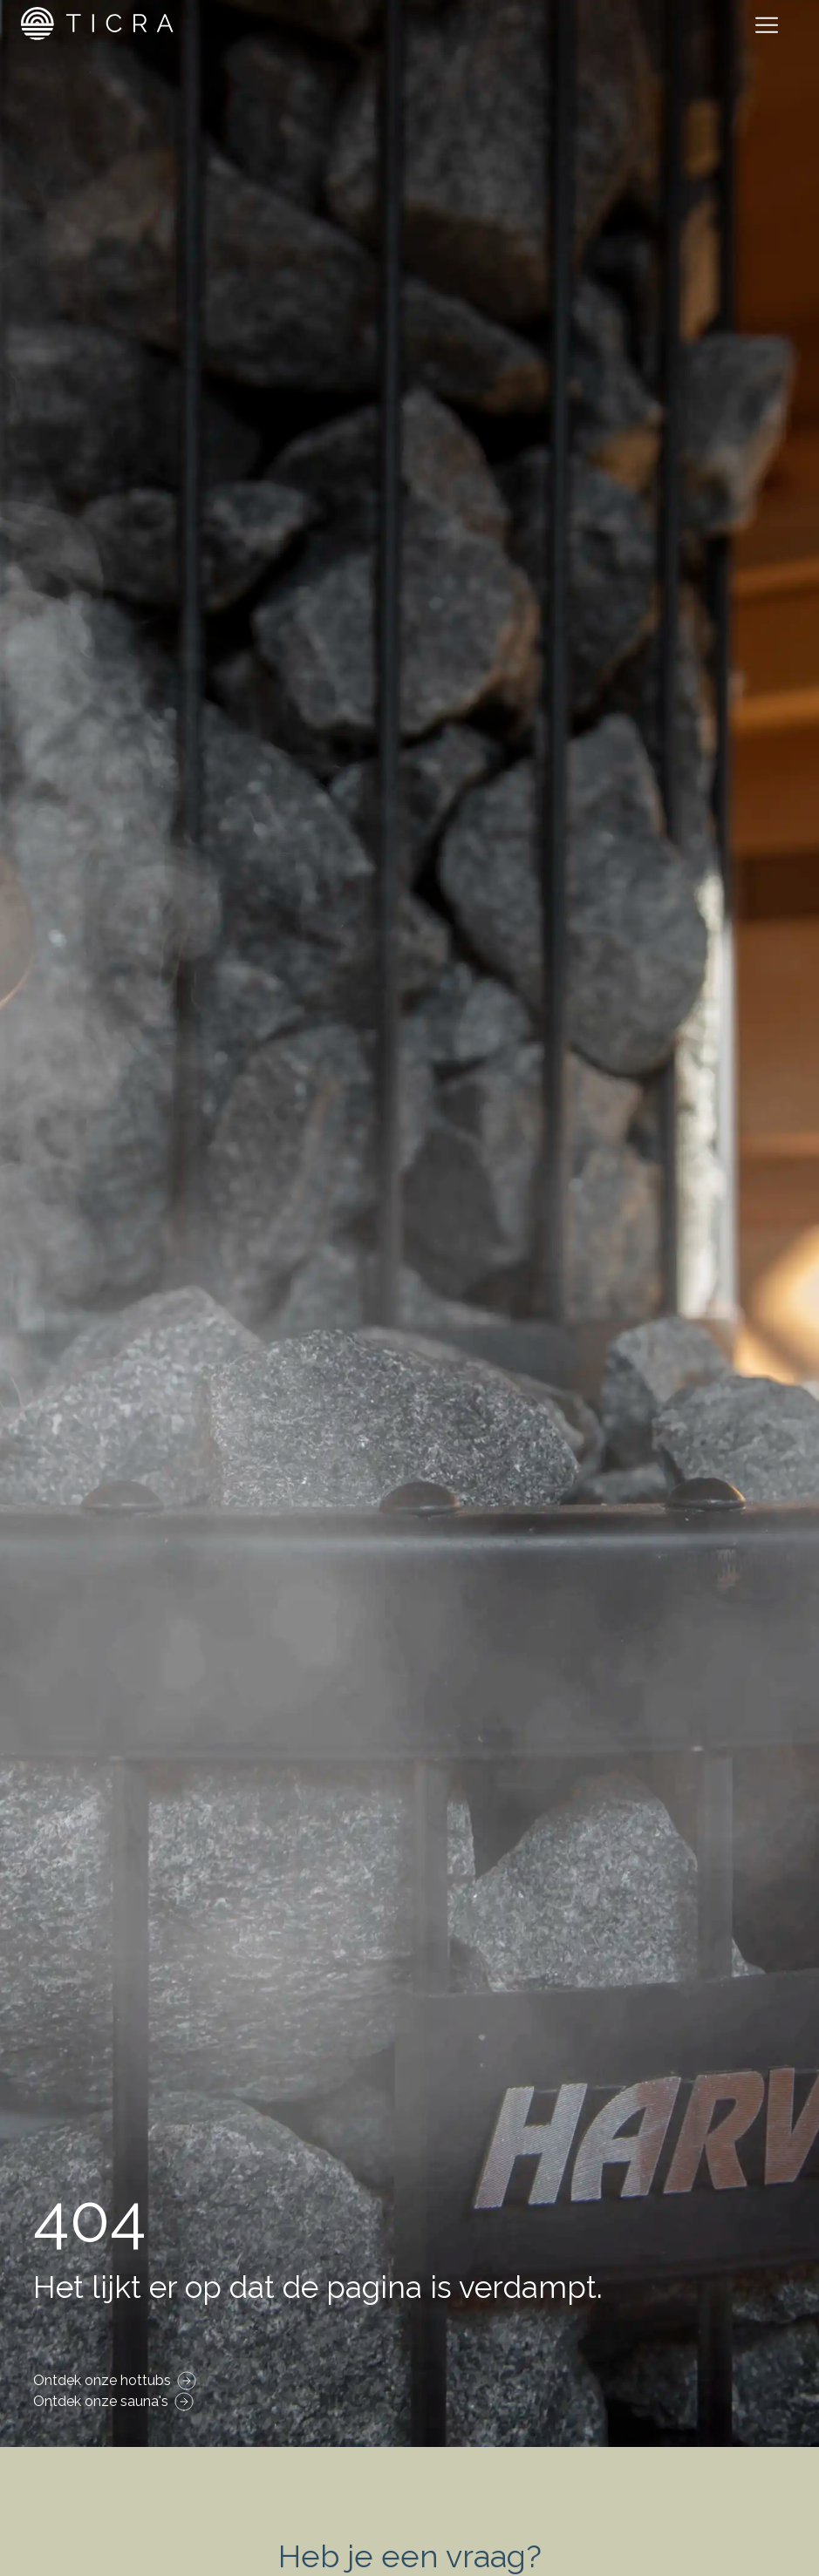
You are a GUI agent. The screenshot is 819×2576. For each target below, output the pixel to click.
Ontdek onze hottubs (102, 2380)
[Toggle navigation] (770, 28)
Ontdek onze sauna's (100, 2401)
